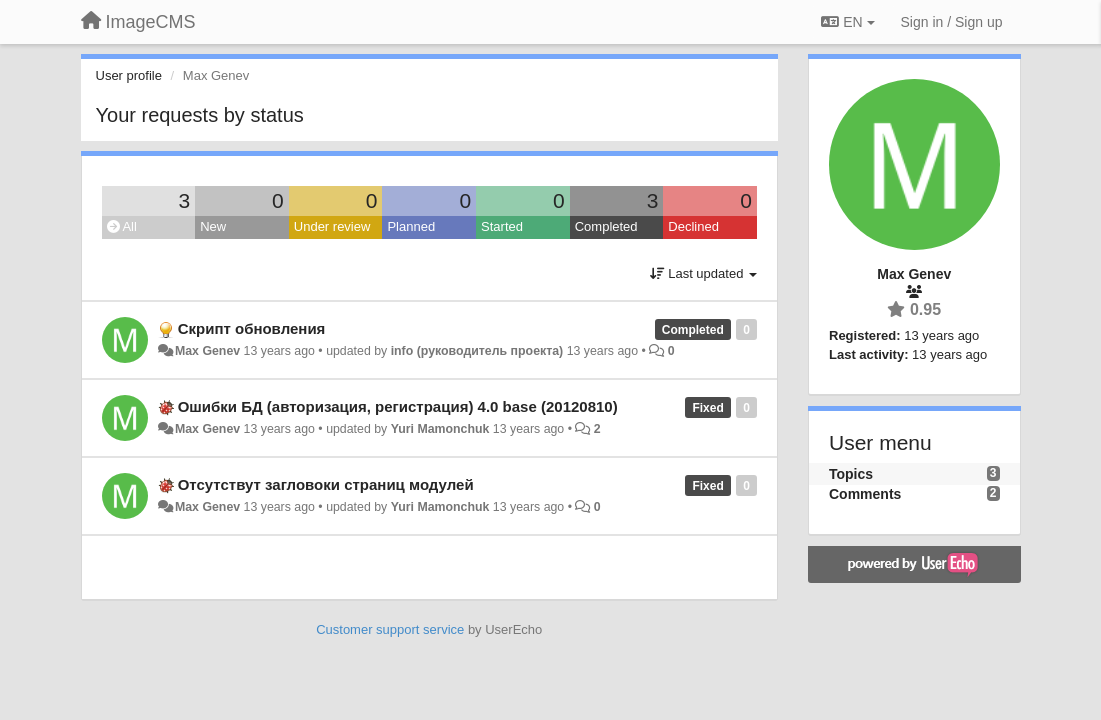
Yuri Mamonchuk (440, 429)
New (213, 226)
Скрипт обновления (252, 328)
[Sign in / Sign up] (952, 22)
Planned (411, 226)
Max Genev (207, 351)
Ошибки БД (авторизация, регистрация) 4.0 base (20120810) (398, 406)
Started (502, 226)
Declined (693, 226)
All (122, 226)
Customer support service (390, 629)
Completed (606, 226)
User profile (129, 75)
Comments (865, 494)
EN (847, 22)
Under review (332, 226)
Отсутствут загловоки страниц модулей (326, 484)
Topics (851, 474)
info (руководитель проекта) (477, 351)
